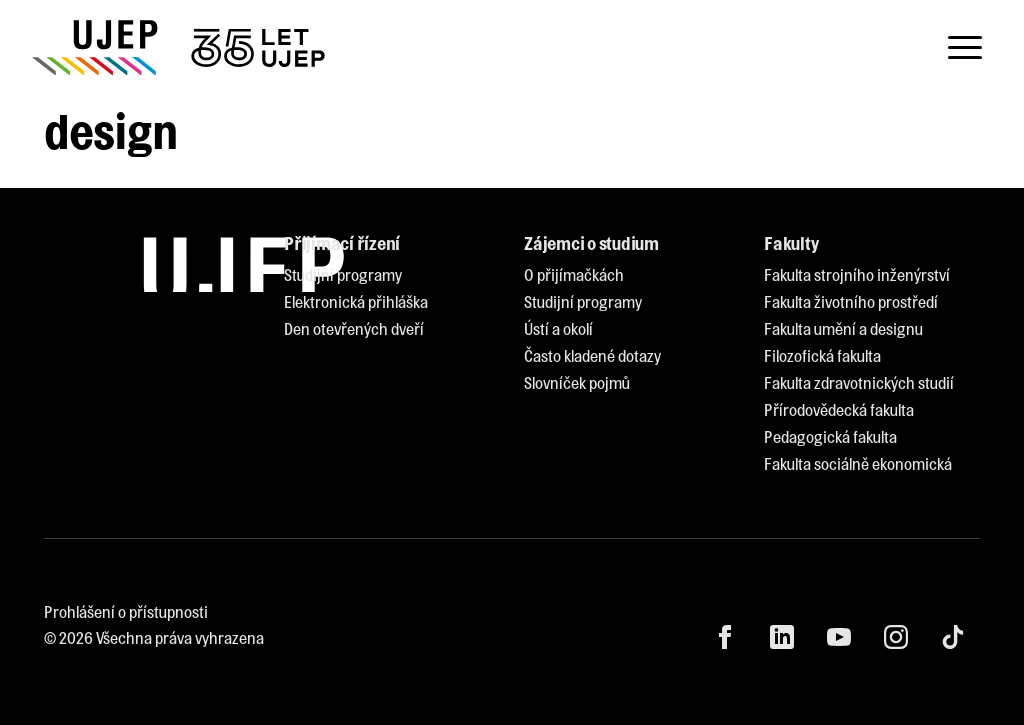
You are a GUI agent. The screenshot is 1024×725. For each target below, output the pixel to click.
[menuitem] (343, 275)
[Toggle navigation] (965, 48)
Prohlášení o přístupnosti (126, 611)
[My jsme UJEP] (182, 47)
